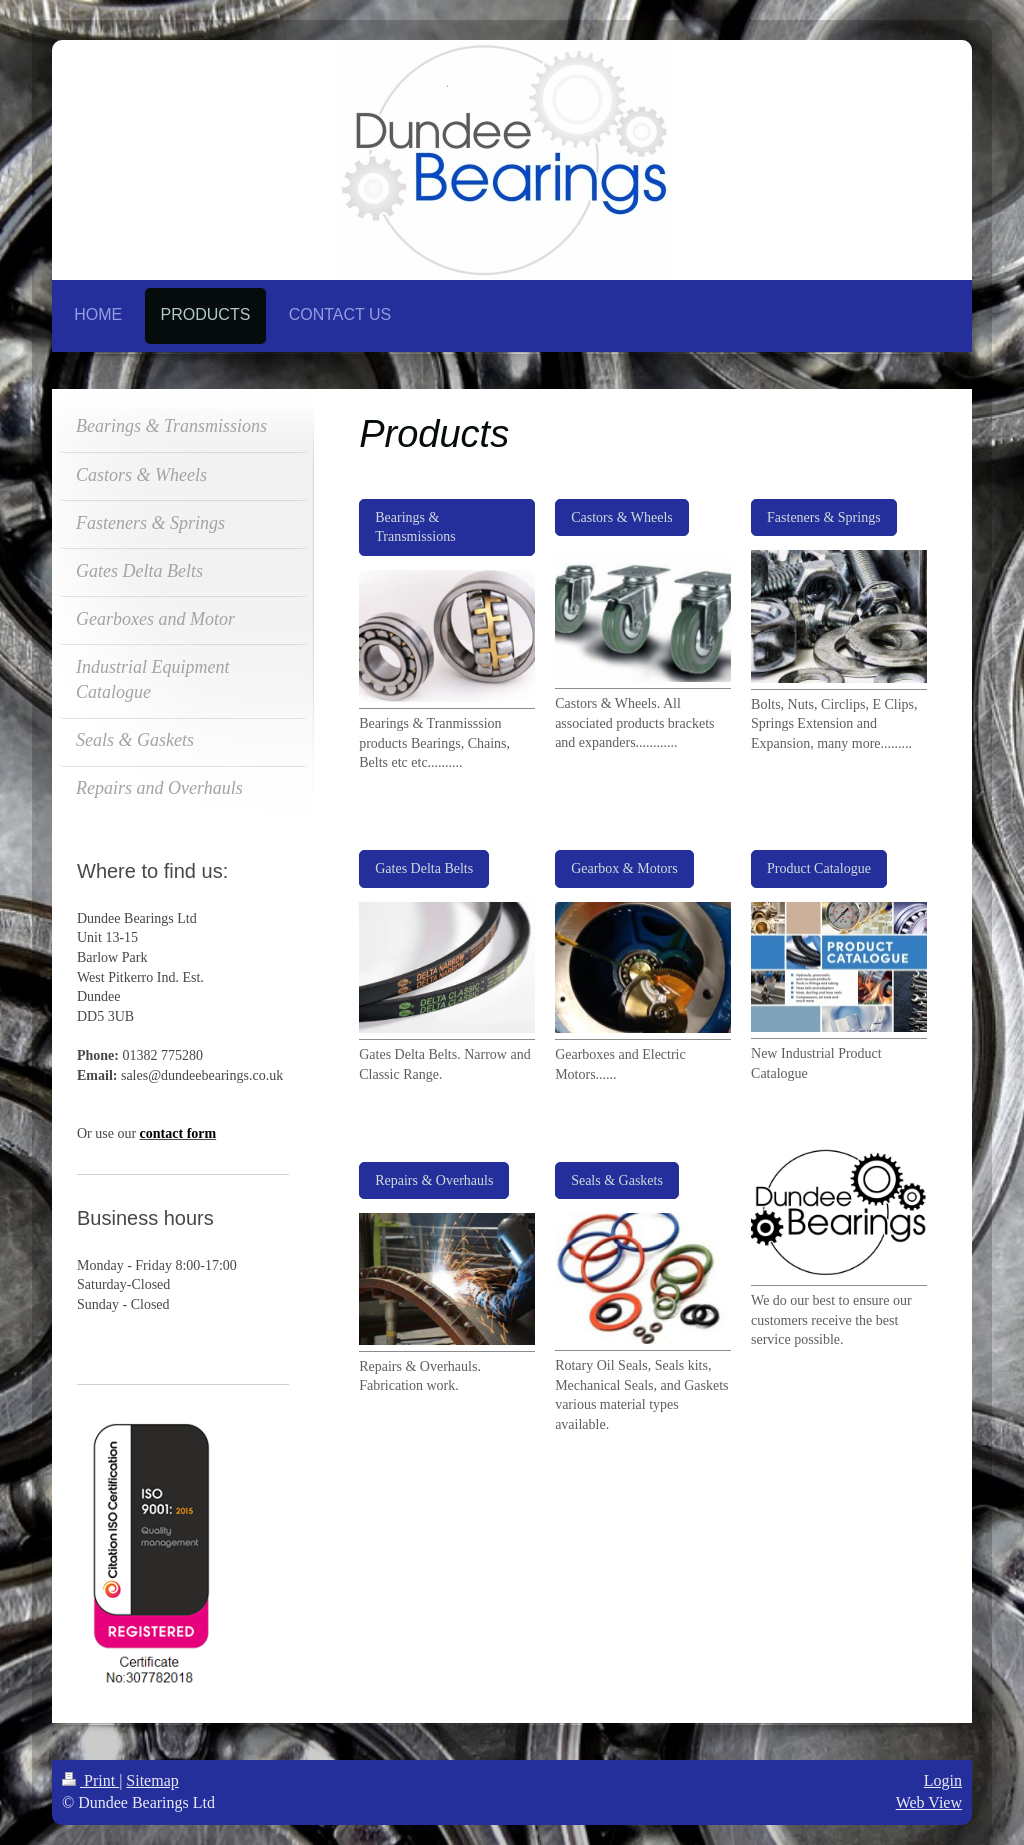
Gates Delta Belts (424, 868)
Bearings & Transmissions (415, 527)
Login (943, 1780)
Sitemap (152, 1780)
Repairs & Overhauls (434, 1180)
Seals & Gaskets (617, 1180)
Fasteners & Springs (824, 517)
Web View (929, 1802)
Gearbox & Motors (624, 868)
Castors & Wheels (622, 517)
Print (90, 1780)
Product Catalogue (819, 868)
